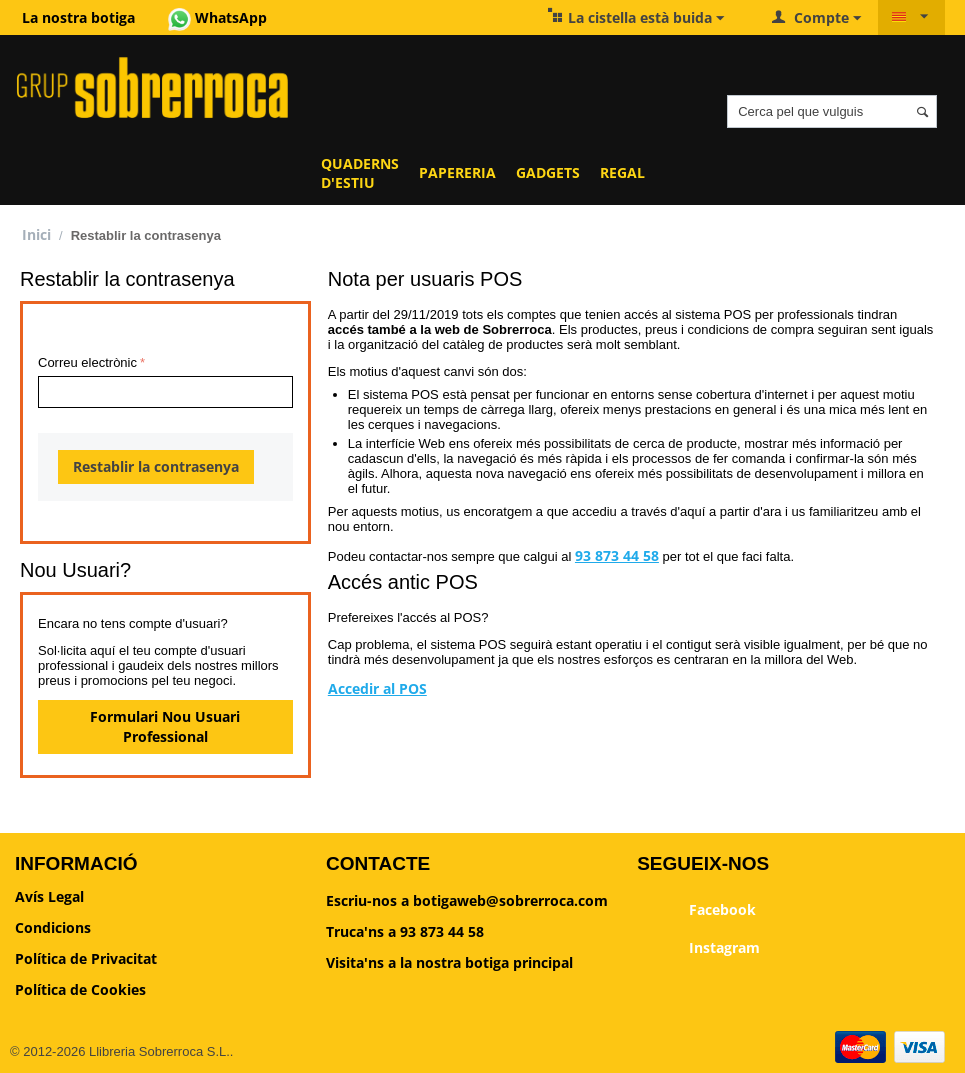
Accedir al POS (377, 688)
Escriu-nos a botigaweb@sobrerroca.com (467, 900)
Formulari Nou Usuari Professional (165, 726)
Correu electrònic (87, 362)
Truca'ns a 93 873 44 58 (405, 931)
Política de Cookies (80, 989)
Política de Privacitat (86, 958)
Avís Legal (49, 896)
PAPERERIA (457, 172)
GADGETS (548, 172)
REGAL (622, 172)
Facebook (696, 911)
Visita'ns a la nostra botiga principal (449, 962)
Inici (36, 234)
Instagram (698, 949)
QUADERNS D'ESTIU (360, 173)
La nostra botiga (78, 17)
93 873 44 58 (617, 555)
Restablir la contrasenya (156, 466)
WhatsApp (217, 17)
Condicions (53, 927)
